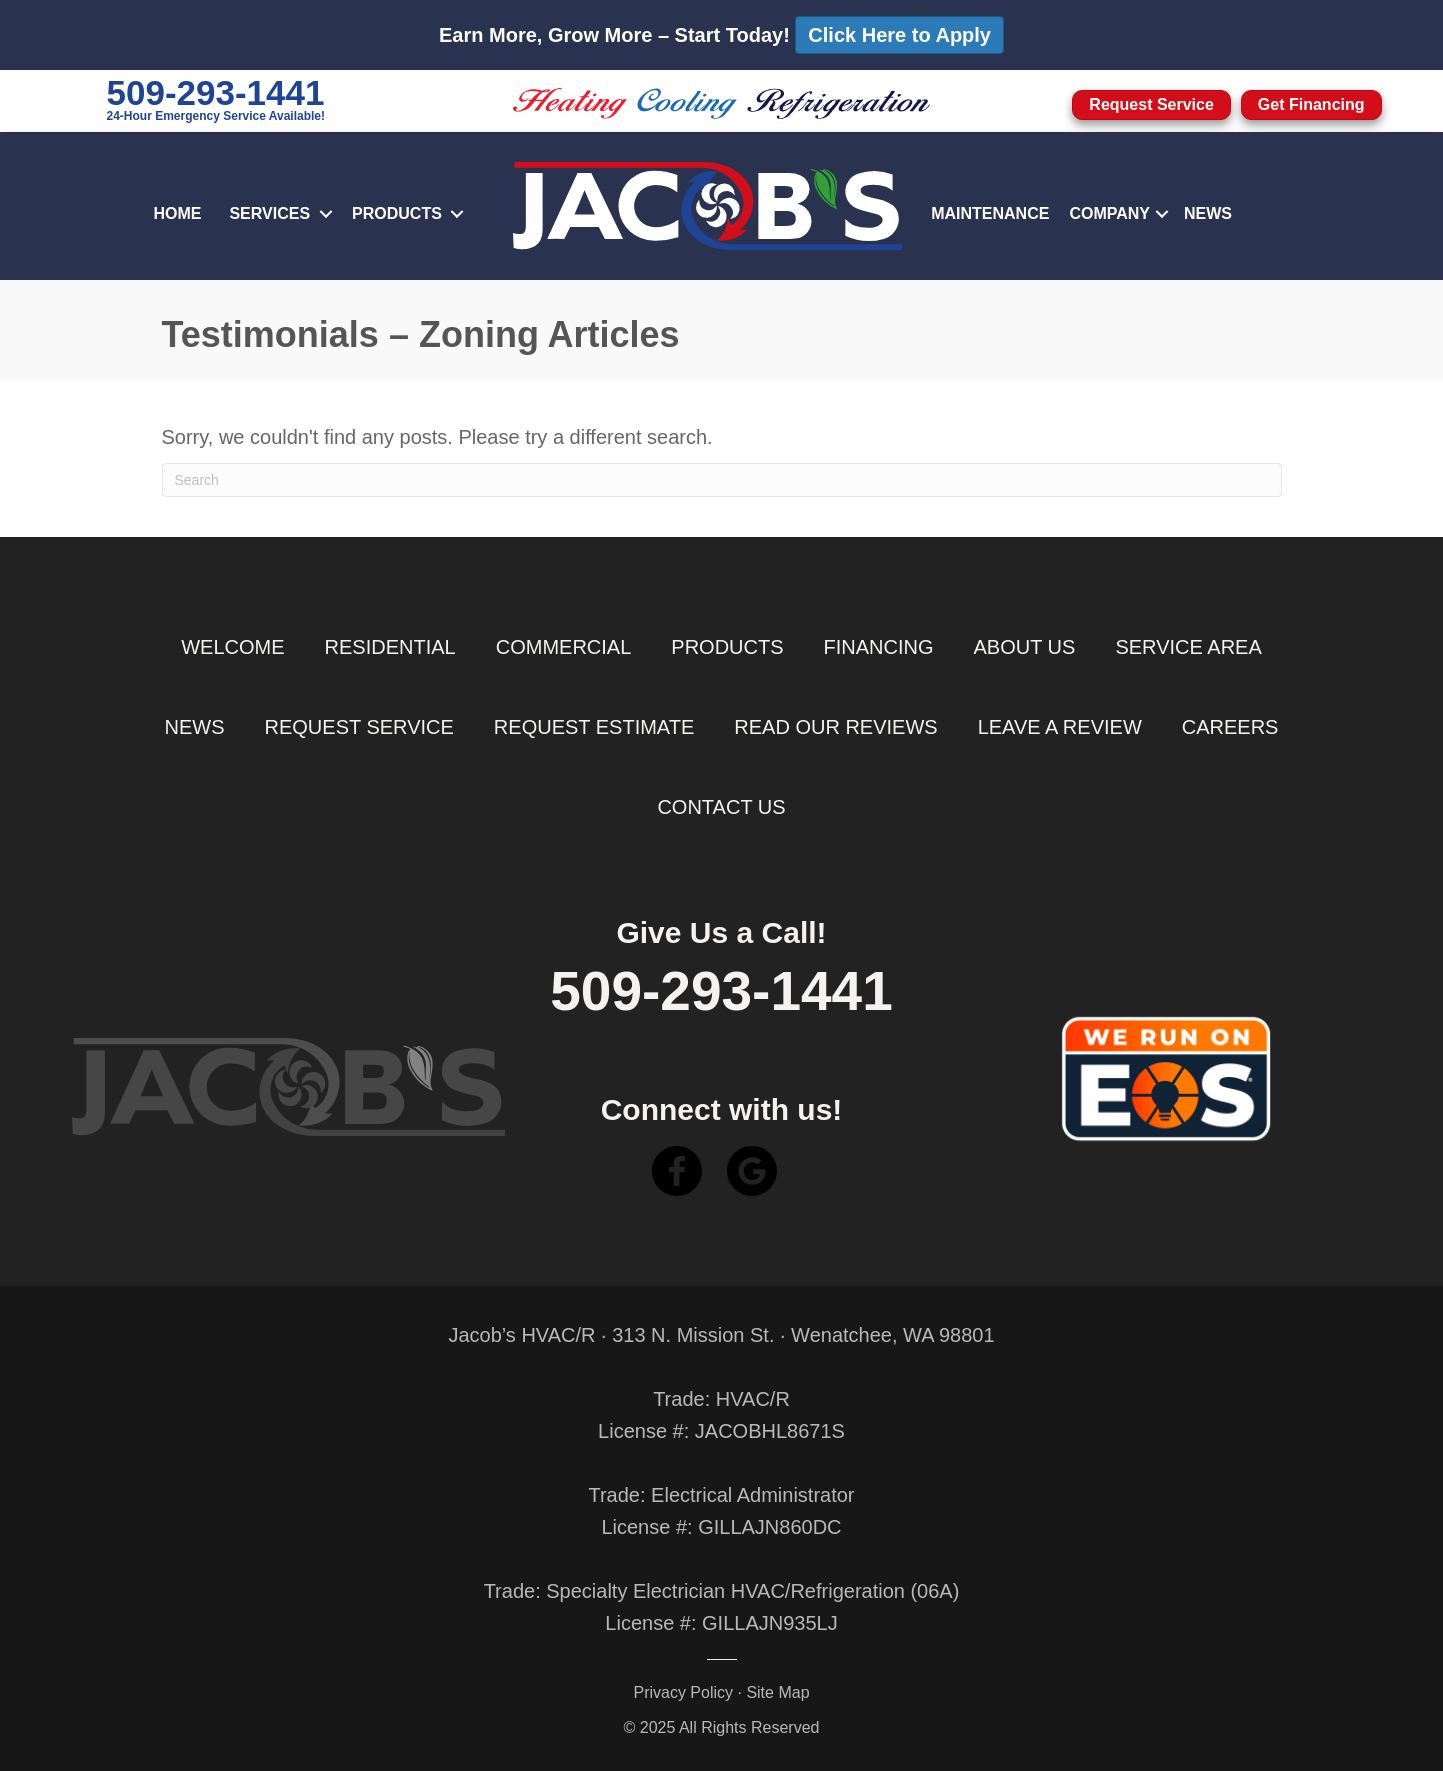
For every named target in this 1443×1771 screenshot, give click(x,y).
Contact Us (721, 807)
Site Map (777, 1692)
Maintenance (990, 213)
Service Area (1188, 647)
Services (269, 213)
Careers (1230, 727)
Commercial (564, 647)
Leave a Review (1060, 727)
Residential (390, 647)
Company (1109, 213)
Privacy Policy (683, 1692)
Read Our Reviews (835, 727)
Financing (879, 647)
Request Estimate (594, 727)
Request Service (359, 727)
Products (397, 213)
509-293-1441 (216, 92)
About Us (1025, 647)
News (1208, 213)
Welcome (232, 647)
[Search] (722, 480)
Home (177, 213)
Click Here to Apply (899, 35)
